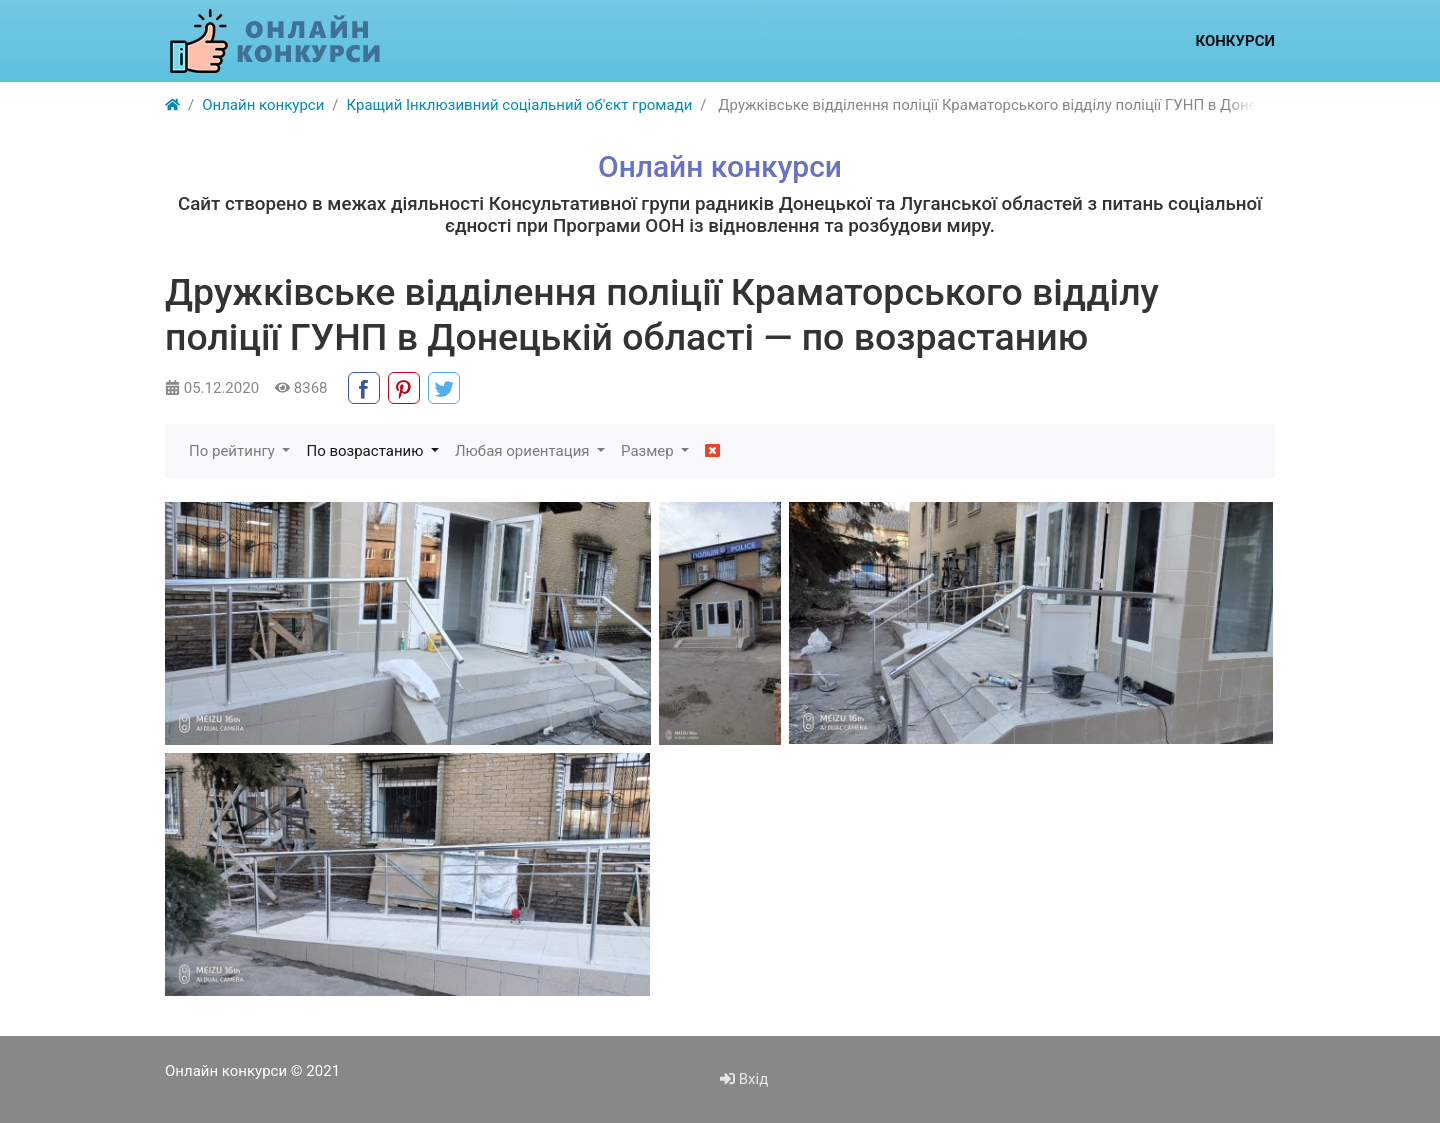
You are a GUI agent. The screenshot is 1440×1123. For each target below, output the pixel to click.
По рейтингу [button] (234, 451)
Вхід (744, 1079)
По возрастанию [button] (366, 451)
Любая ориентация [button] (524, 451)
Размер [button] (649, 451)
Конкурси (1235, 41)
